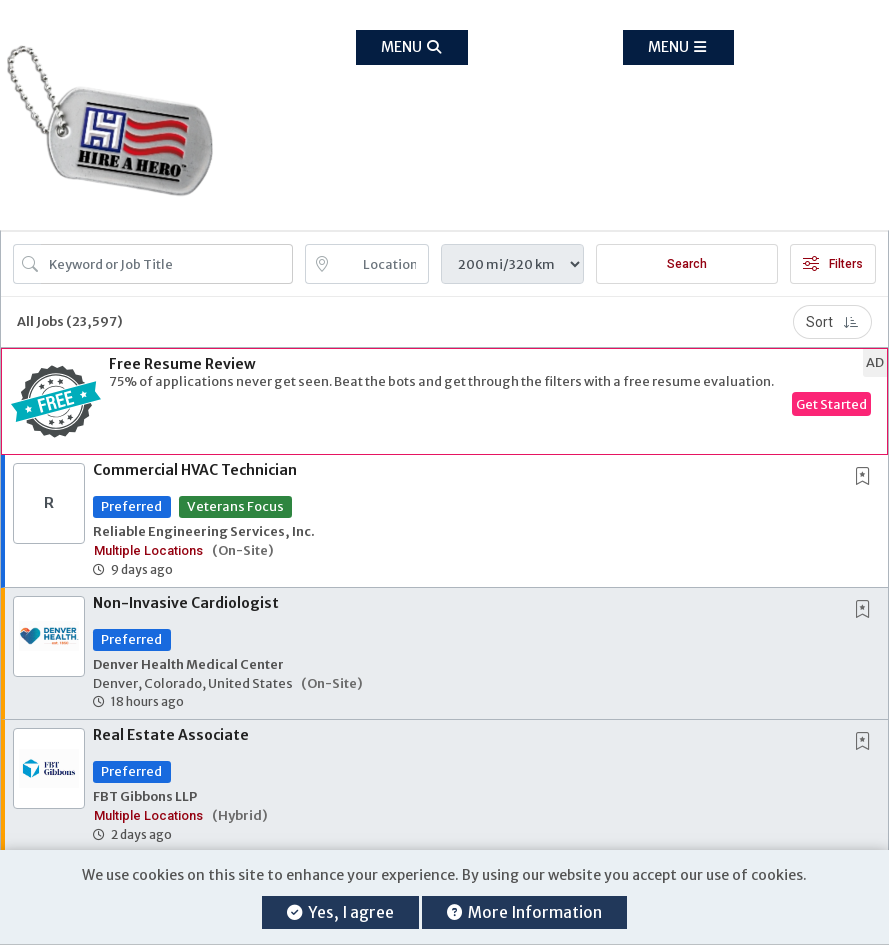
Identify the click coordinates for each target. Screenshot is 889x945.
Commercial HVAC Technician (195, 470)
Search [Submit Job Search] (687, 264)
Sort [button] (832, 322)
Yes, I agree (340, 912)
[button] (678, 47)
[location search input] (381, 264)
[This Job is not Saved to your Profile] (867, 477)
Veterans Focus (235, 506)
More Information (524, 912)
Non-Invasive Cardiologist (186, 603)
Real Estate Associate (171, 735)
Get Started (831, 404)
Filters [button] (833, 264)
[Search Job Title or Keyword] (167, 264)
